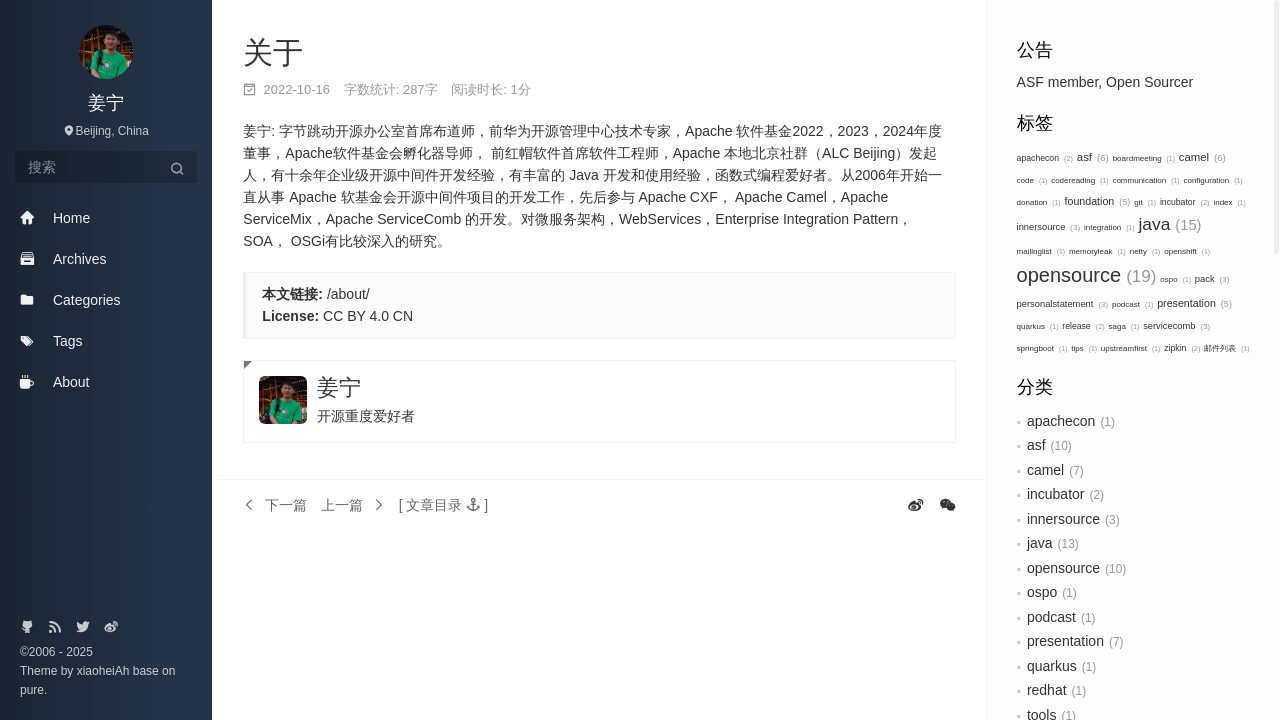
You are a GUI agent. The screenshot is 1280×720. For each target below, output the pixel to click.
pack (1212, 279)
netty (1145, 251)
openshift (1187, 251)
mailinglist (1041, 251)
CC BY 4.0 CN (368, 316)
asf (1093, 157)
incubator (1185, 202)
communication (1145, 180)
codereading (1079, 180)
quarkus (1038, 326)
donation (1039, 202)
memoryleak (1097, 251)
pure (32, 690)
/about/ (348, 294)
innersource (1048, 227)
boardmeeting (1144, 158)
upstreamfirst (1131, 348)
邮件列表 (1226, 348)
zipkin (1182, 348)
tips (1084, 348)
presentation (1194, 303)
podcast (1132, 304)
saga (1124, 326)
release (1083, 326)
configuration (1212, 180)
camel (1202, 157)
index (1229, 202)
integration (1109, 227)
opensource (1087, 275)
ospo (1175, 279)
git (1145, 202)
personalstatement (1062, 304)
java (1170, 224)
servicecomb (1176, 326)
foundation (1098, 201)
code (1032, 180)
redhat (1047, 690)
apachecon (1045, 158)
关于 (273, 52)
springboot (1042, 348)
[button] (443, 505)
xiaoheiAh (105, 671)
